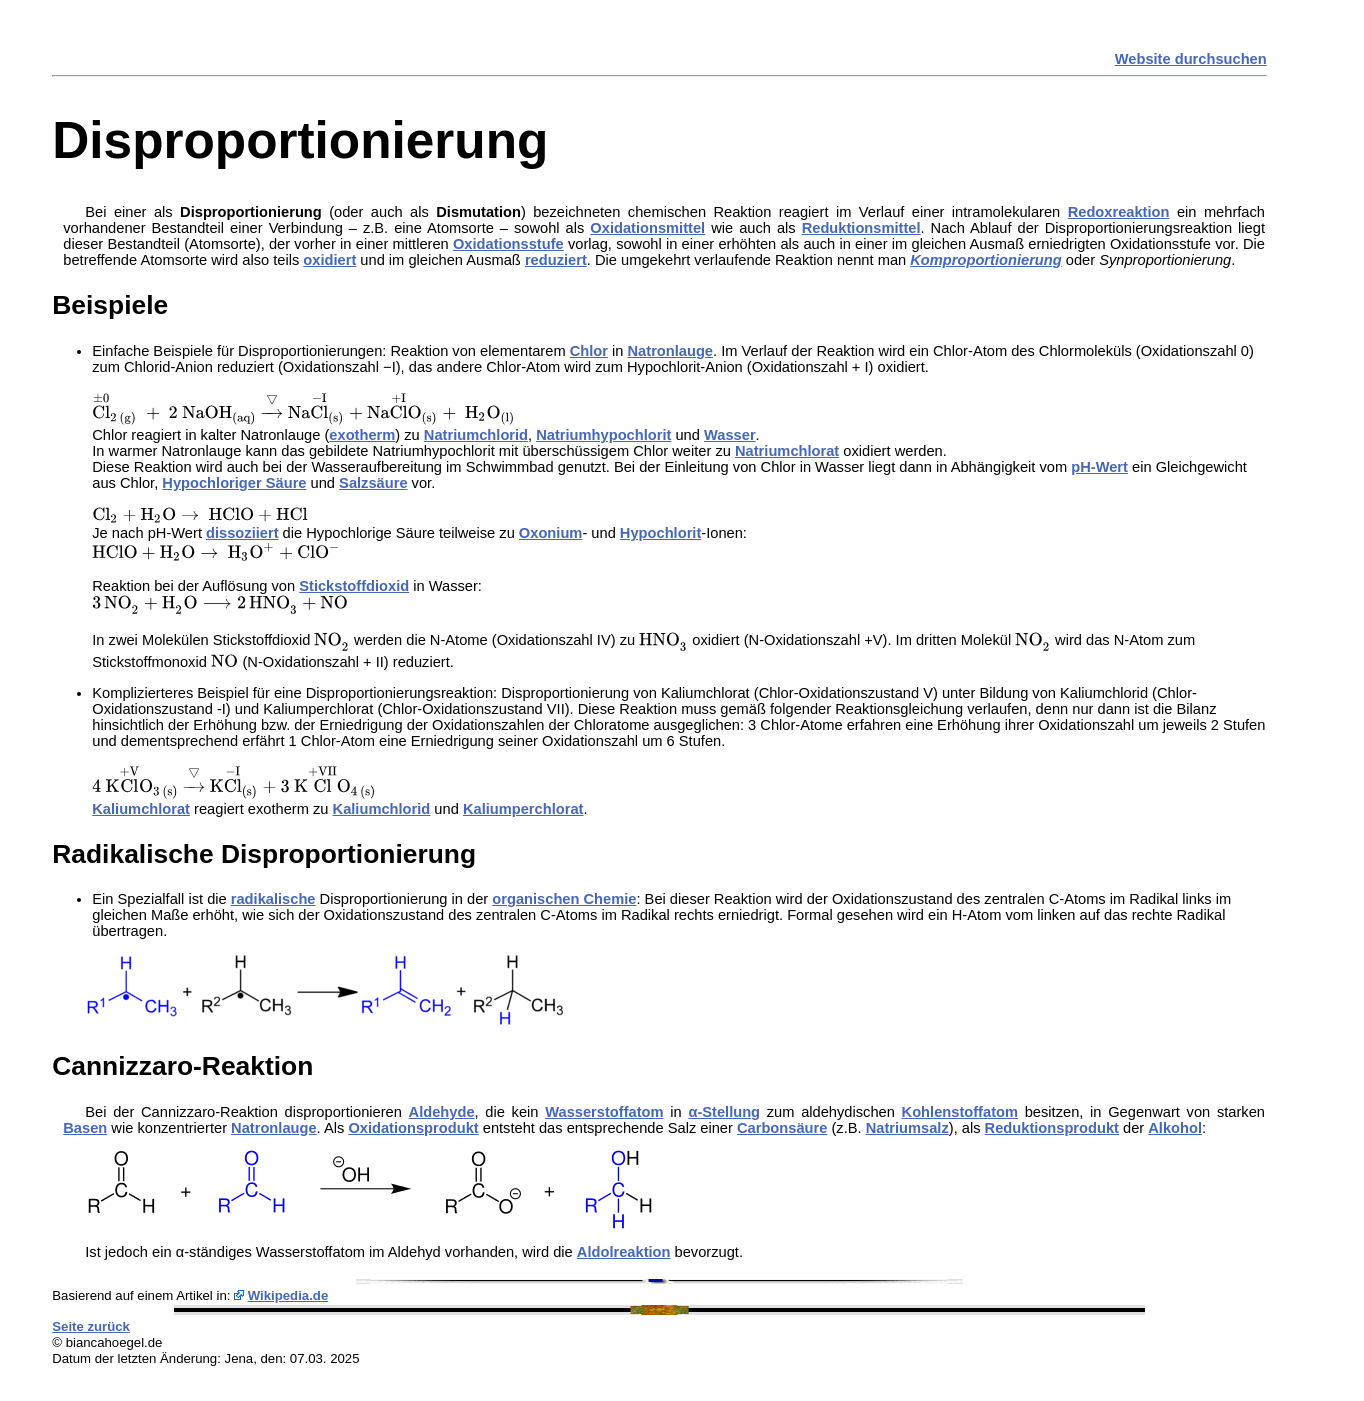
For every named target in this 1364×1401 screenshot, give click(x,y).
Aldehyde (442, 1112)
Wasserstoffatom (604, 1112)
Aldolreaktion (624, 1252)
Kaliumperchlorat (523, 809)
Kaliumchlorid (382, 809)
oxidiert (329, 260)
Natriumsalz (907, 1128)
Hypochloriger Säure (234, 483)
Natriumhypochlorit (603, 435)
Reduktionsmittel (861, 228)
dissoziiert (242, 533)
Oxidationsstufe (508, 244)
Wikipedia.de (288, 1295)
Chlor (589, 351)
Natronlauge (671, 351)
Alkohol (1175, 1128)
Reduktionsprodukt (1052, 1128)
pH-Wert (1099, 467)
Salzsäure (373, 483)
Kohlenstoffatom (960, 1112)
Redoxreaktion (1119, 212)
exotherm (362, 435)
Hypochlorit (660, 533)
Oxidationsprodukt (413, 1128)
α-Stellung (724, 1112)
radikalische (273, 899)
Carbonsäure (782, 1128)
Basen (85, 1128)
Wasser (730, 435)
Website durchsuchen (1191, 59)
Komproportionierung (985, 260)
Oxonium (551, 533)
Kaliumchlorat (141, 809)
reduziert (556, 260)
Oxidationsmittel (647, 228)
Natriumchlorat (787, 451)
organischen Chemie (564, 899)
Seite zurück (91, 1326)
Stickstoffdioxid (354, 586)
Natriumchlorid (476, 435)
